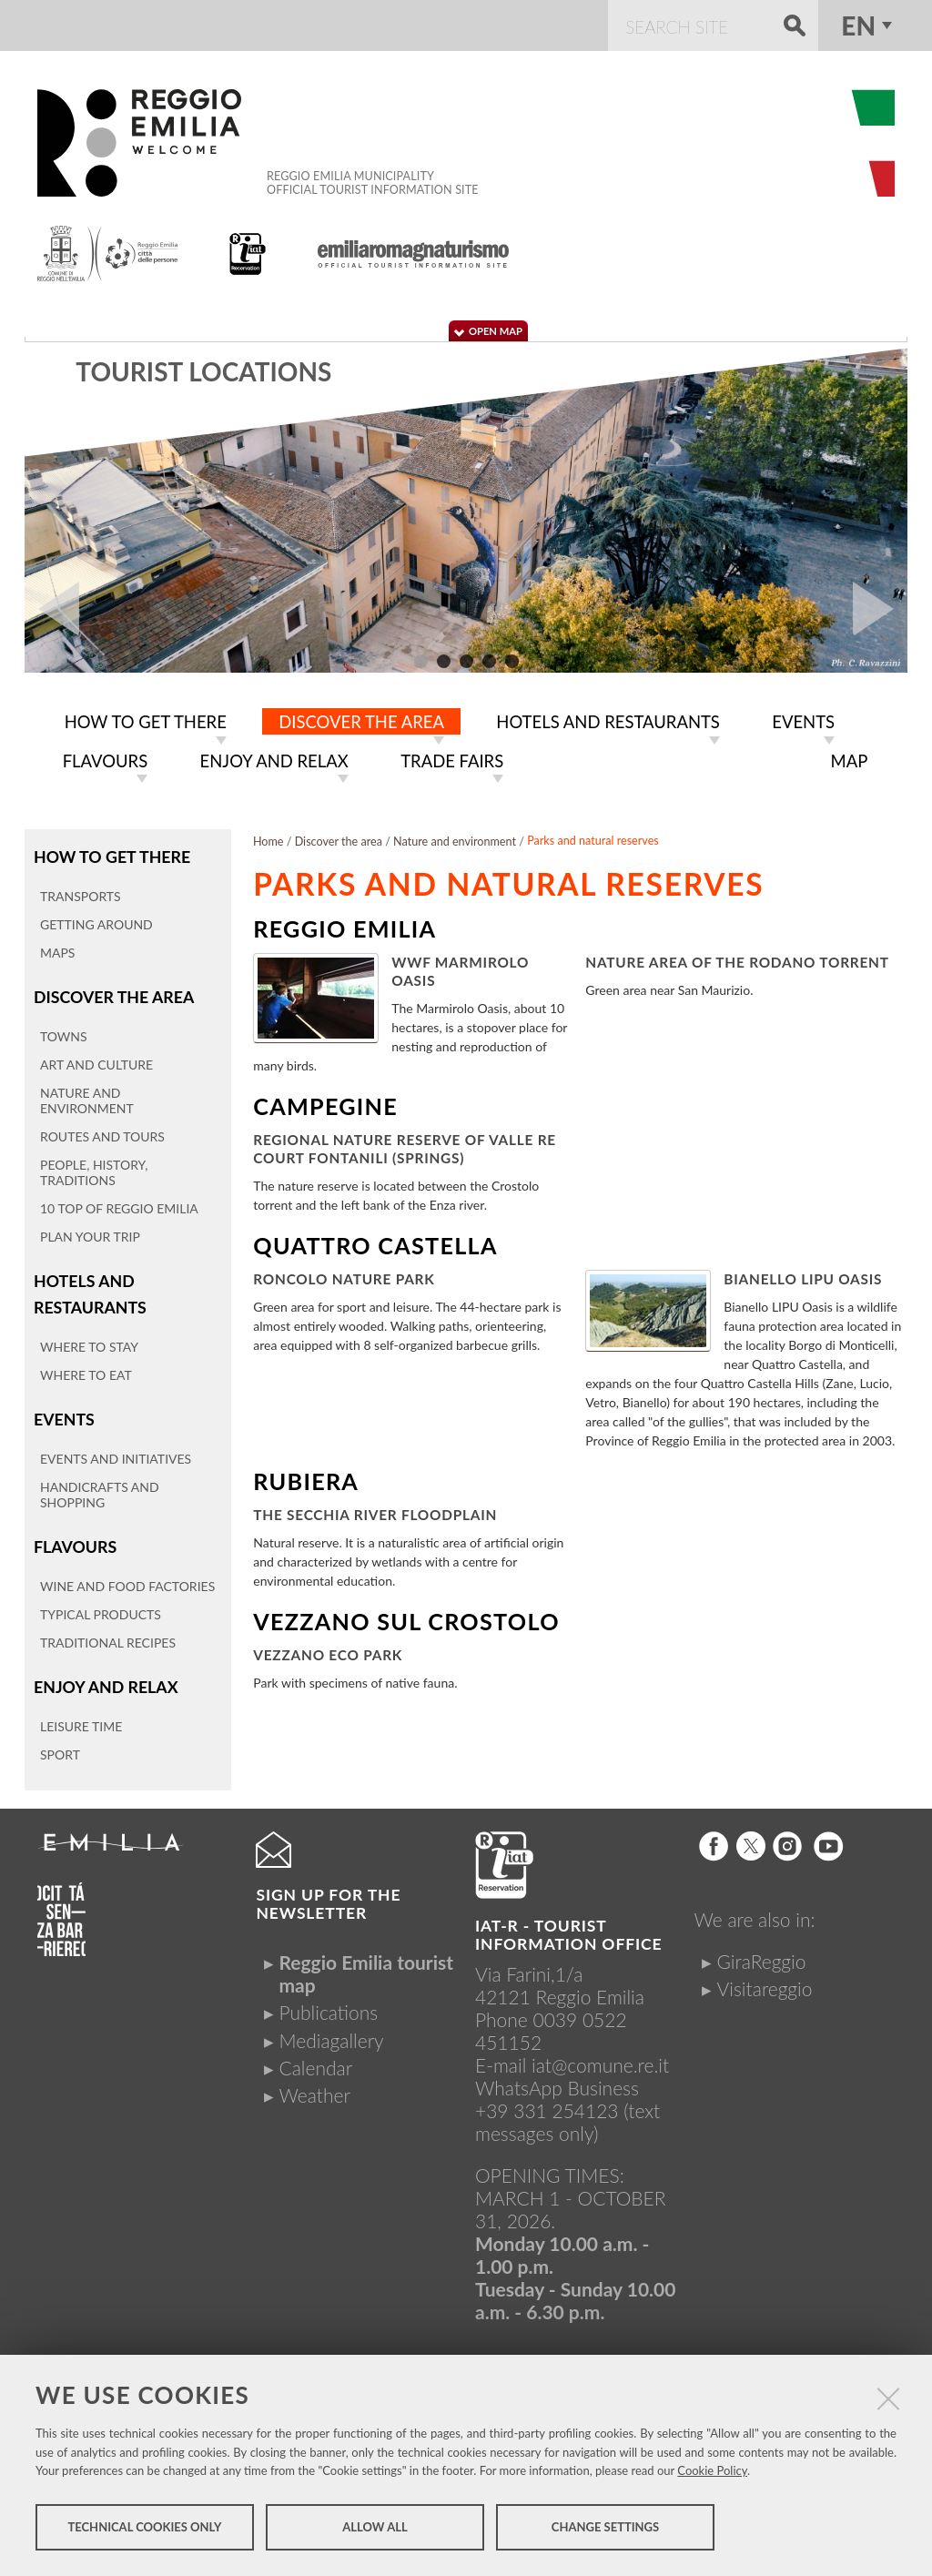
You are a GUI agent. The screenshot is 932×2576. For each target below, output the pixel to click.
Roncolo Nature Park (343, 1275)
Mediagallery (331, 2032)
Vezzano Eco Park (327, 1651)
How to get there (111, 852)
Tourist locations (203, 371)
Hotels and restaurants (89, 1288)
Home (268, 838)
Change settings (605, 2528)
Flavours (75, 1539)
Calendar (315, 2059)
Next (880, 609)
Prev (52, 609)
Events (64, 1412)
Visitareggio (765, 1980)
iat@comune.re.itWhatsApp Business (572, 2068)
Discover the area (113, 991)
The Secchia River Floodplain (375, 1511)
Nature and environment (454, 838)
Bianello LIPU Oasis (803, 1275)
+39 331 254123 (547, 2102)
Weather (314, 2086)
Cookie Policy (712, 2472)
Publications (328, 2004)
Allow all (374, 2528)
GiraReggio (761, 1953)
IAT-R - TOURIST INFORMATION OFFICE (568, 1926)
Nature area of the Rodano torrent (736, 958)
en (858, 25)
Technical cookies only (144, 2528)
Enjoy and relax (105, 1679)
